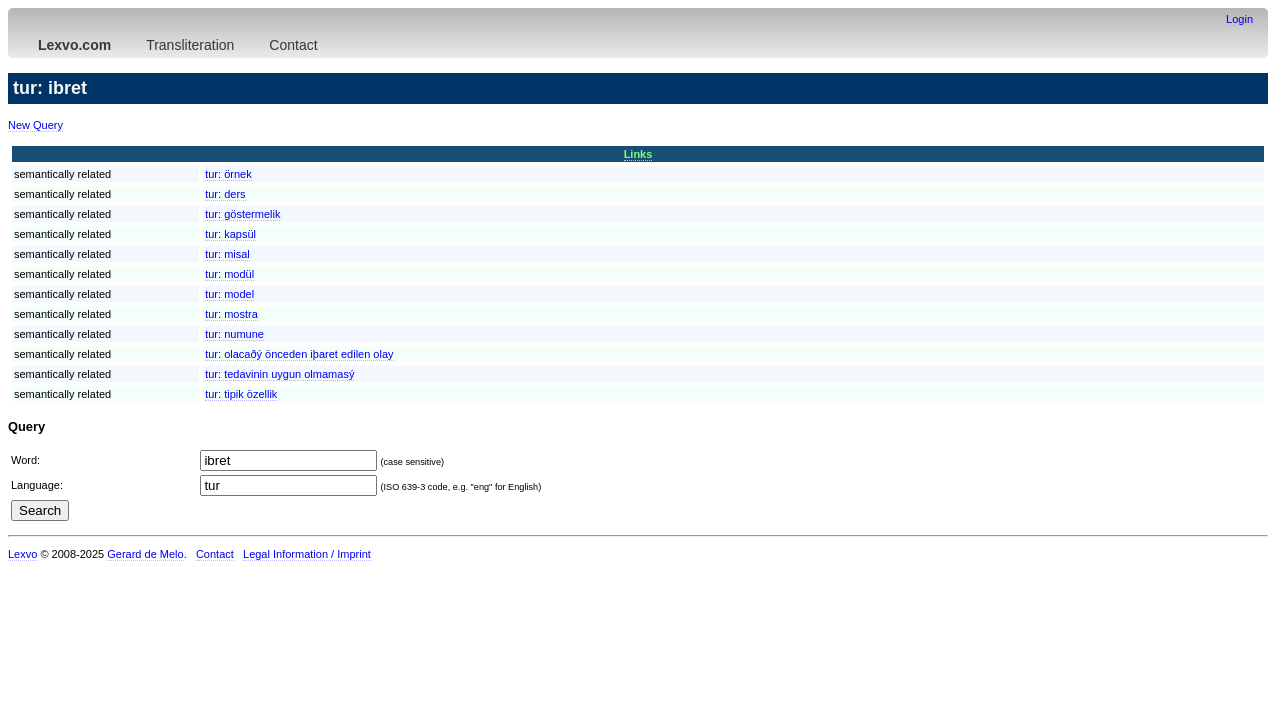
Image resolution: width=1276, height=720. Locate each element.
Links (638, 154)
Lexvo (22, 554)
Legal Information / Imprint (307, 554)
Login (1239, 19)
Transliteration (190, 45)
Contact (293, 45)
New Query (35, 125)
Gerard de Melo (145, 554)
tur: (228, 174)
